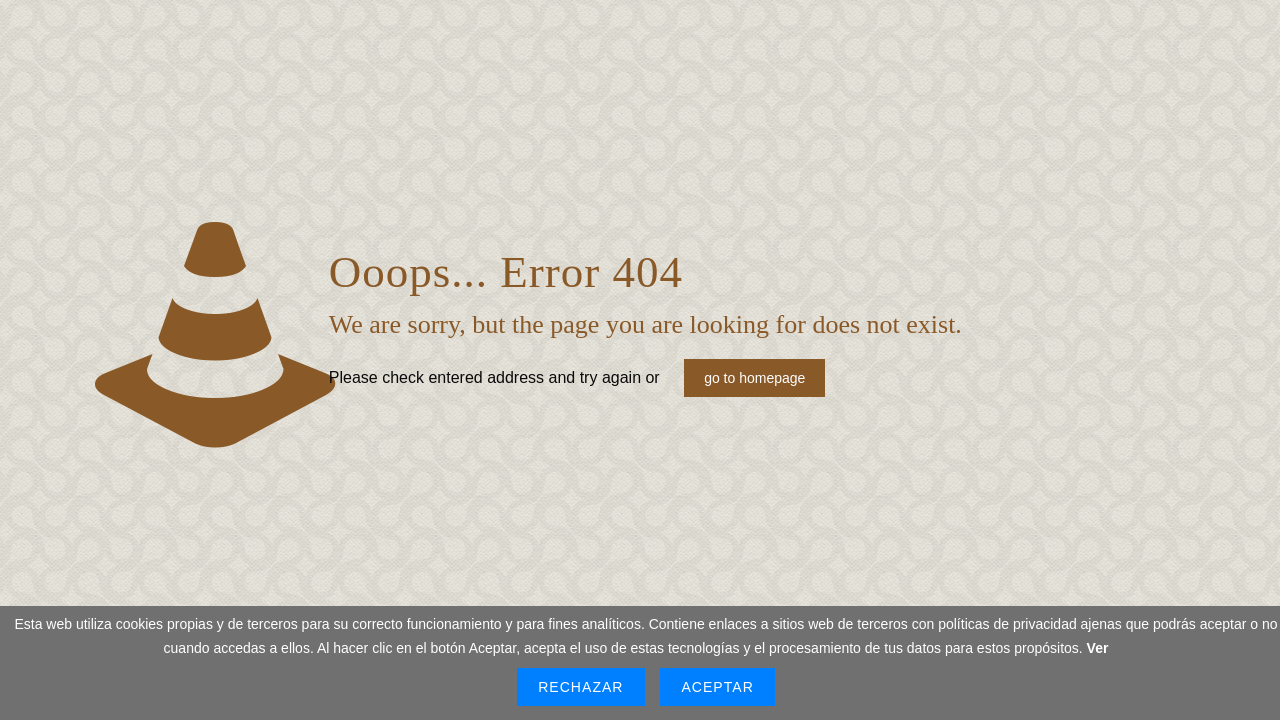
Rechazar (580, 687)
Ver (1098, 648)
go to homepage (754, 378)
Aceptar (717, 687)
